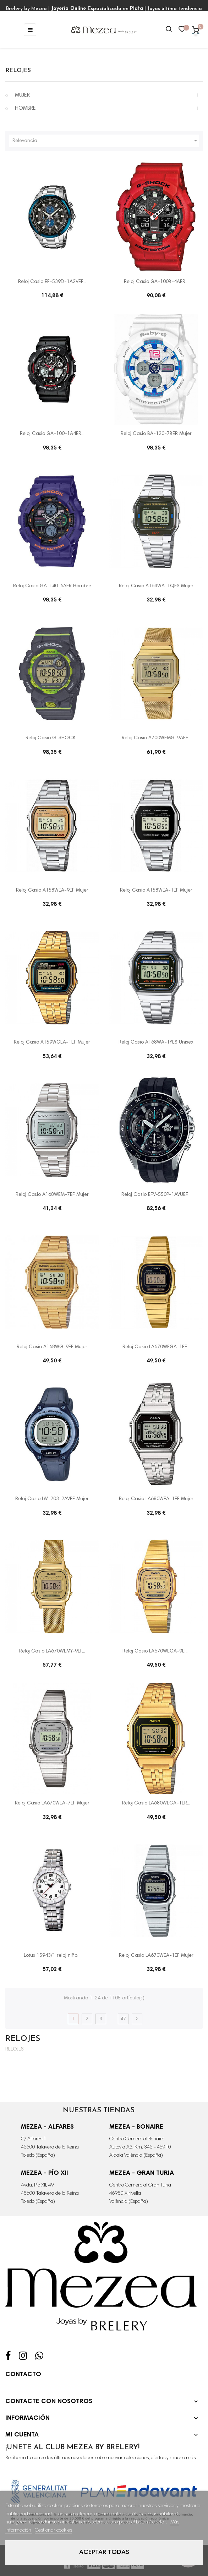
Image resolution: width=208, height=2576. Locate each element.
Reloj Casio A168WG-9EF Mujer (52, 1347)
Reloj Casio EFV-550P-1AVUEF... (156, 1194)
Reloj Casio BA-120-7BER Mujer (156, 433)
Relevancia (105, 141)
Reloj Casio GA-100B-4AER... (156, 281)
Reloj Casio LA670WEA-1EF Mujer (156, 1955)
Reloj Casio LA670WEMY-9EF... (52, 1651)
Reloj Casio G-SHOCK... (52, 738)
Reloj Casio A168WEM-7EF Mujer (52, 1194)
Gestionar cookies (53, 2530)
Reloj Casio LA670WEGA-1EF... (156, 1347)
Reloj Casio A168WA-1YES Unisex (156, 1042)
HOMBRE (25, 108)
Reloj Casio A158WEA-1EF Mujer (156, 890)
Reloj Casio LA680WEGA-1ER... (156, 1803)
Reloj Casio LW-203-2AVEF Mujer (52, 1499)
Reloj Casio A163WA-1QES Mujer (156, 586)
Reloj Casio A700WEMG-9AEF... (156, 738)
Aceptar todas (104, 2552)
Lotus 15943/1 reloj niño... (52, 1955)
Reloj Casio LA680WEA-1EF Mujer (156, 1499)
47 (123, 2019)
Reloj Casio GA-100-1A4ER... (52, 433)
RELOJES (18, 70)
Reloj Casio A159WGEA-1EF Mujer (52, 1042)
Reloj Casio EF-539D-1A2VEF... (52, 281)
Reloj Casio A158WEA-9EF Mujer (52, 890)
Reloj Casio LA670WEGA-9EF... (156, 1651)
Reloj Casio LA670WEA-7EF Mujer (52, 1803)
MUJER (22, 95)
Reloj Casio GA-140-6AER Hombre (52, 586)
